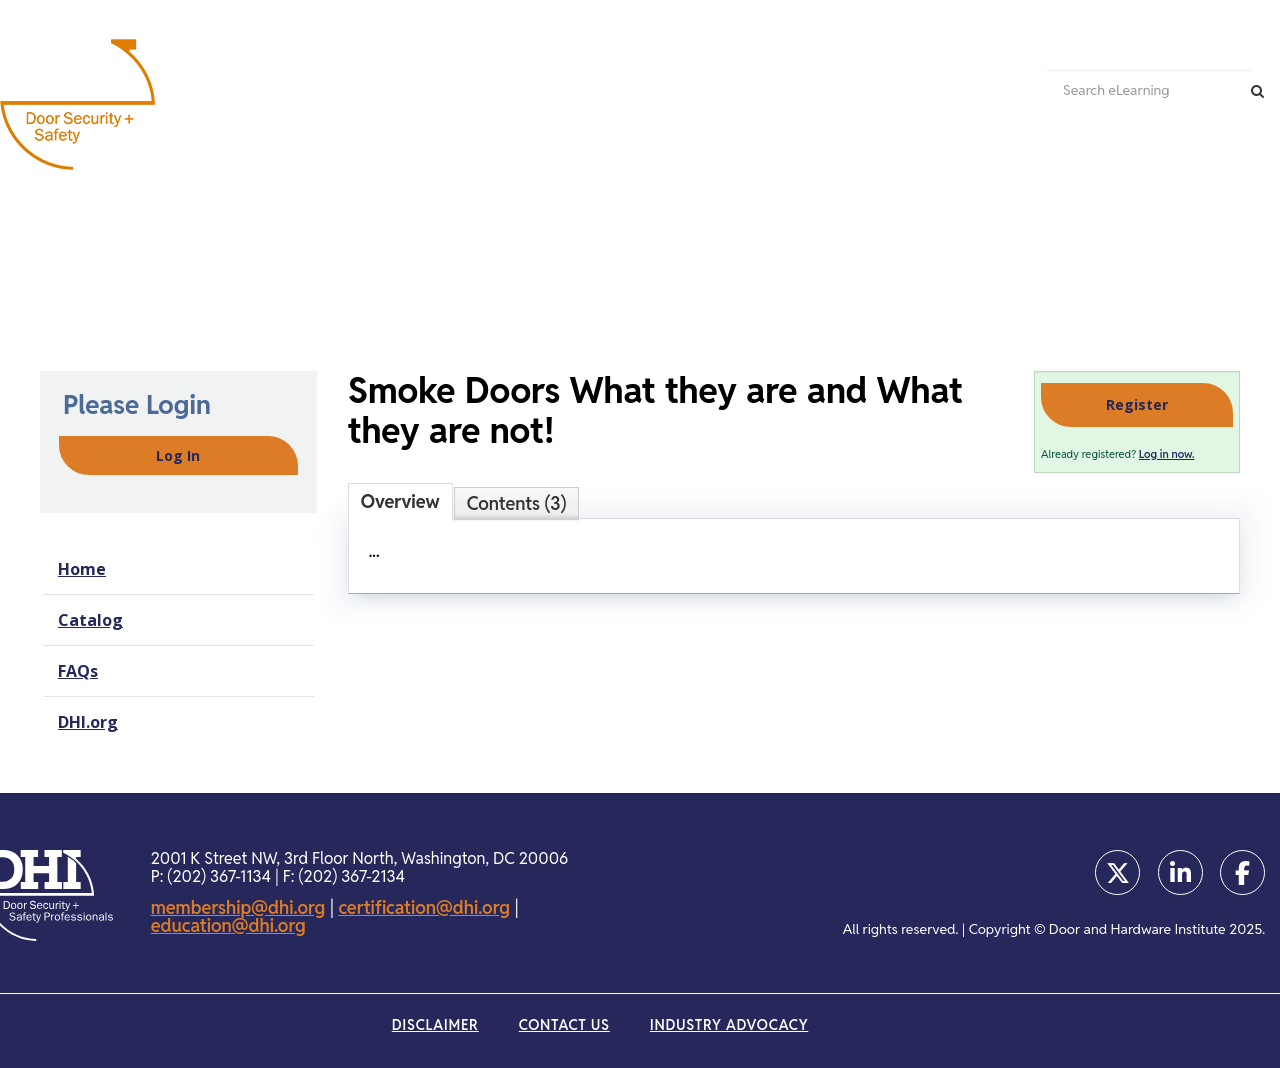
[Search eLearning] (1149, 90)
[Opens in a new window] (1117, 872)
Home (82, 569)
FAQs (78, 671)
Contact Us (564, 1025)
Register (1137, 404)
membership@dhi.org (238, 907)
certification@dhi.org (424, 907)
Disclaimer (435, 1025)
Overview (400, 501)
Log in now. (1167, 454)
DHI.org (88, 722)
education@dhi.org (228, 925)
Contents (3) (517, 503)
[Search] (1257, 90)
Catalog (90, 620)
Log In (178, 455)
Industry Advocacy (729, 1025)
